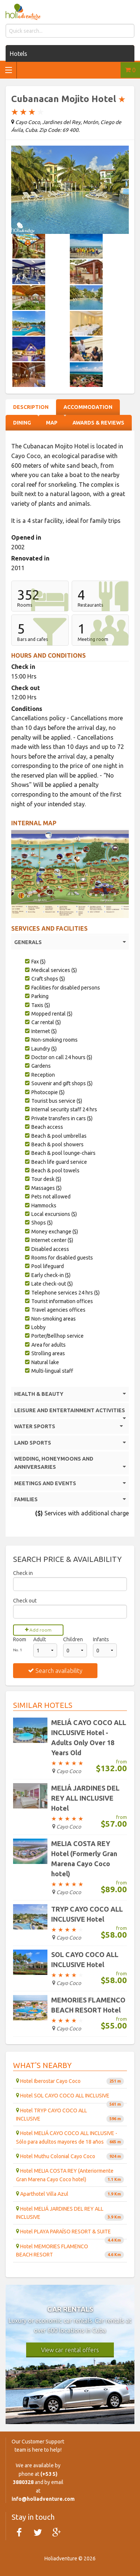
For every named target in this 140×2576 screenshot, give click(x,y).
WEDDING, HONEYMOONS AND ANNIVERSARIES (70, 1463)
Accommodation (87, 407)
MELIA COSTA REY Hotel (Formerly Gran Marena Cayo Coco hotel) (84, 1858)
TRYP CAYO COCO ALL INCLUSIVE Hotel (87, 1914)
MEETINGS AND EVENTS (70, 1483)
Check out (25, 1601)
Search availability (55, 1670)
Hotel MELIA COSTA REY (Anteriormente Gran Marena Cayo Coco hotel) (70, 2175)
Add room (38, 1629)
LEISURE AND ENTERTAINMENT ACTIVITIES (70, 1412)
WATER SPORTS (68, 1426)
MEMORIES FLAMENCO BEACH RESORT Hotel (88, 2005)
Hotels (18, 53)
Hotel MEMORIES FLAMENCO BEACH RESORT (70, 2250)
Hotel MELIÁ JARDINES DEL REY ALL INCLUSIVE (70, 2213)
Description (31, 407)
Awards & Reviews (98, 423)
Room (19, 1639)
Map (51, 423)
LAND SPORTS (70, 1443)
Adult (39, 1639)
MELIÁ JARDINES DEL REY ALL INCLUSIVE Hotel (85, 1798)
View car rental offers (70, 2350)
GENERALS (70, 942)
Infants (101, 1639)
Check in (23, 1573)
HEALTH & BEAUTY (70, 1394)
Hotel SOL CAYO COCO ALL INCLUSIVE (70, 2098)
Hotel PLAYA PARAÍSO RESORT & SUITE (70, 2234)
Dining (22, 423)
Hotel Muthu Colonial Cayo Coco (70, 2156)
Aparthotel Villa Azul (70, 2194)
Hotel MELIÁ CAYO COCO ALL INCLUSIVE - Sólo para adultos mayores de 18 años (70, 2137)
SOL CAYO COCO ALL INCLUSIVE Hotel (84, 1959)
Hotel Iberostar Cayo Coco (70, 2081)
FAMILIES (70, 1499)
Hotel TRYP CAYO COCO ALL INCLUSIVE (70, 2115)
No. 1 (17, 1650)
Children (73, 1639)
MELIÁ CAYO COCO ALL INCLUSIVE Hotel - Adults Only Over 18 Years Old (88, 1737)
